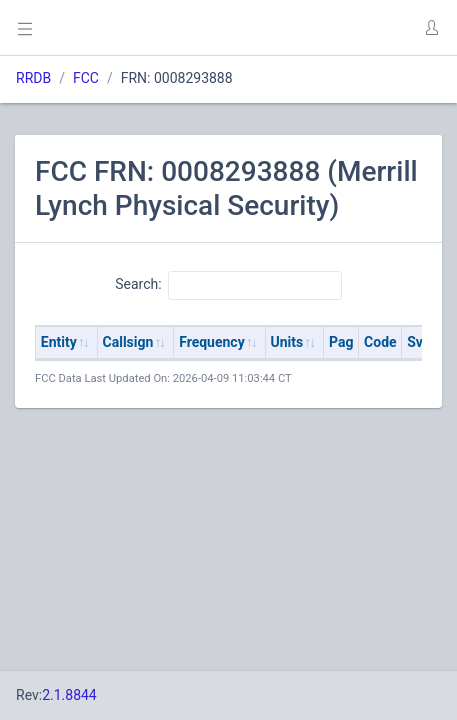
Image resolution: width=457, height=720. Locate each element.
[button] (431, 28)
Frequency (212, 342)
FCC (86, 78)
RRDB (33, 78)
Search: (228, 285)
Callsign (128, 342)
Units (287, 342)
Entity (59, 342)
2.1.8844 (69, 695)
